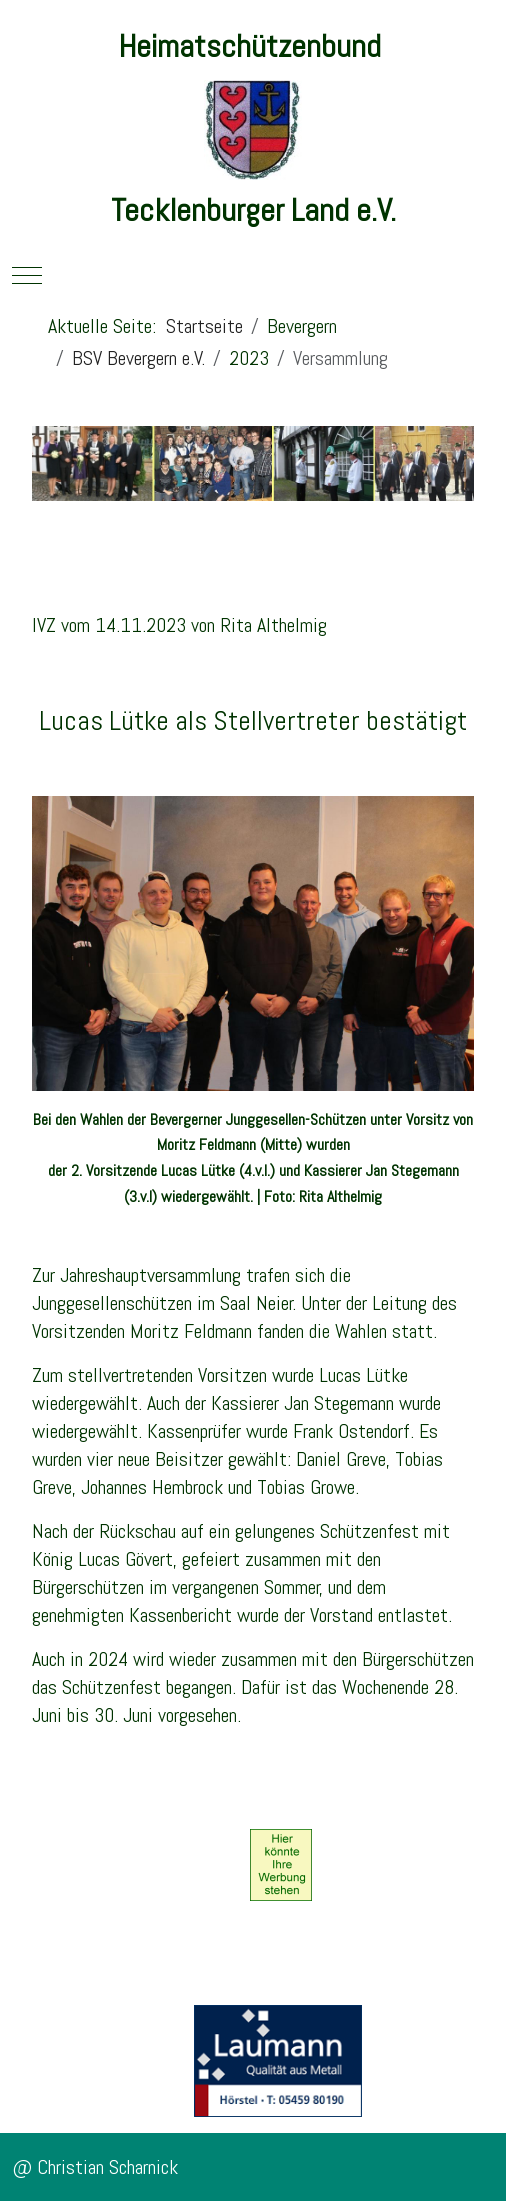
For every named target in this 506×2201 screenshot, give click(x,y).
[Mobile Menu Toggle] (27, 275)
